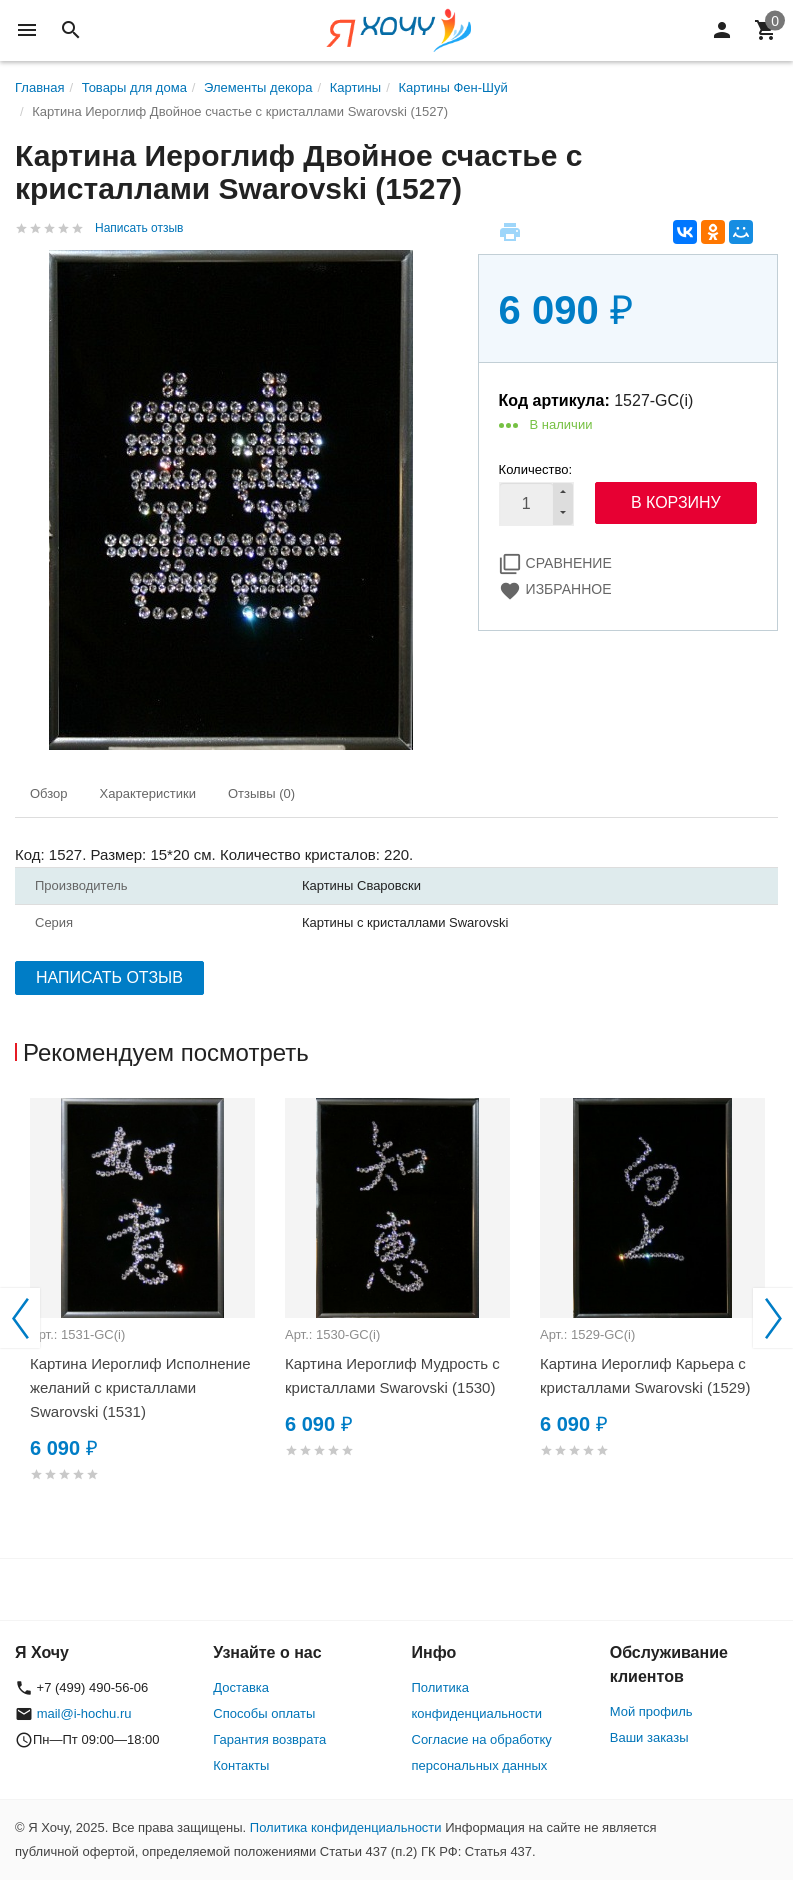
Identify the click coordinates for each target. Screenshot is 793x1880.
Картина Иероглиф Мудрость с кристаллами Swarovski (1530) (392, 1375)
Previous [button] (20, 1318)
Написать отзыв (139, 228)
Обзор (49, 793)
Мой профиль (651, 1711)
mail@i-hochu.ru (84, 1713)
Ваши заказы (649, 1737)
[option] (142, 1314)
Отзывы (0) (261, 793)
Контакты (241, 1765)
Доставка (241, 1687)
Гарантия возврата (269, 1739)
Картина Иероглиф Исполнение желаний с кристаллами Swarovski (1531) (140, 1387)
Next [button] (773, 1318)
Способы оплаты (264, 1713)
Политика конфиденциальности (346, 1827)
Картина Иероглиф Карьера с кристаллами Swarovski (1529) (645, 1375)
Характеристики (148, 793)
